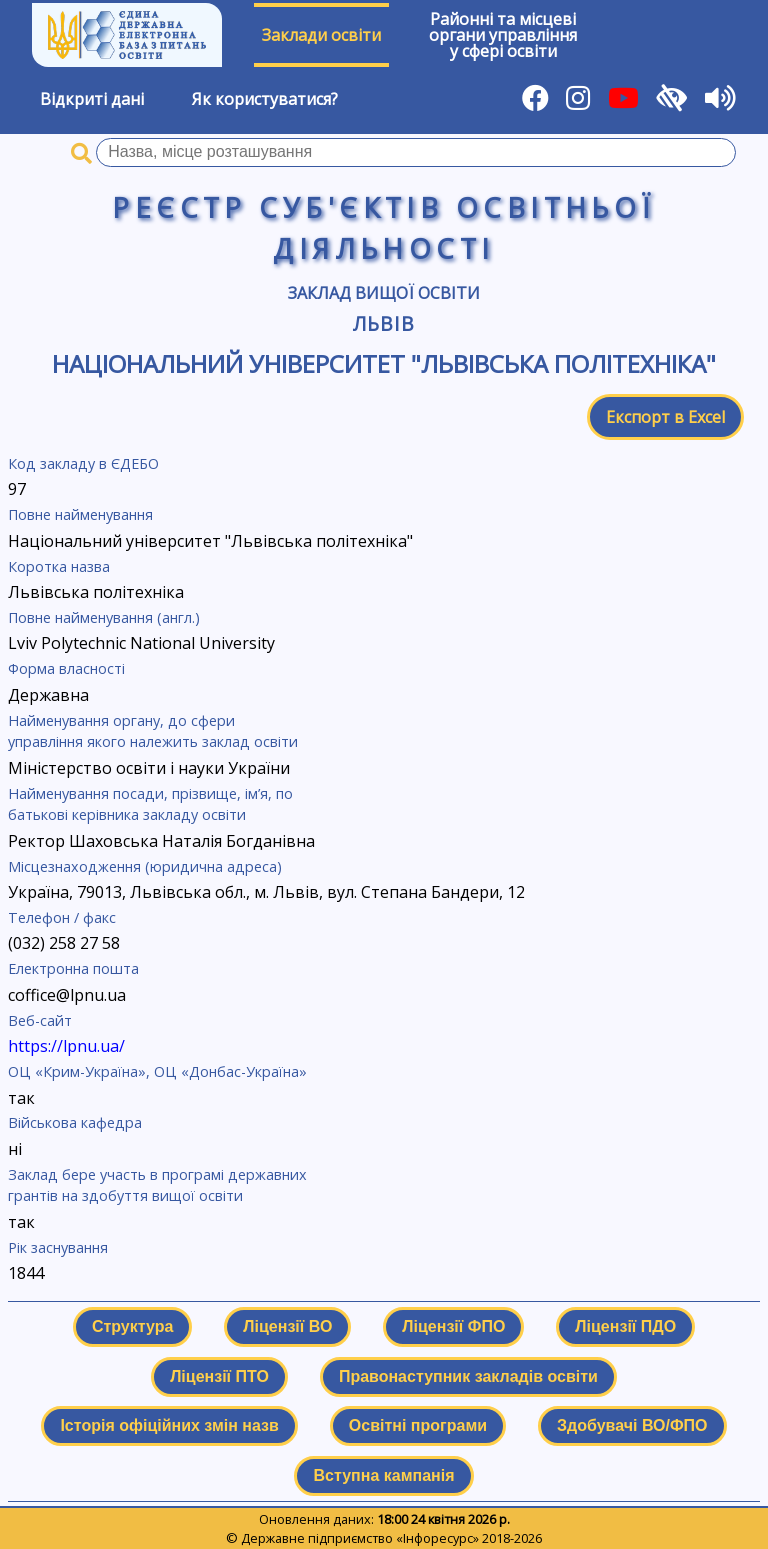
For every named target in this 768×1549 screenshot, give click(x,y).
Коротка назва (59, 566)
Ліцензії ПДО (625, 1326)
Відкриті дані (92, 99)
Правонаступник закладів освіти (468, 1376)
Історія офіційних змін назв (169, 1425)
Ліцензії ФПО (453, 1326)
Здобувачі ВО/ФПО (632, 1425)
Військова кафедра (75, 1122)
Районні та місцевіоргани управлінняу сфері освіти (503, 35)
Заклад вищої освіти (384, 293)
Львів (384, 323)
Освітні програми (418, 1425)
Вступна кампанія (383, 1475)
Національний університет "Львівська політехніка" (384, 363)
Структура (132, 1326)
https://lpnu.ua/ (66, 1046)
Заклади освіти (321, 35)
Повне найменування (80, 514)
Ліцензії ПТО (219, 1376)
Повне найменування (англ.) (104, 617)
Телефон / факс (62, 917)
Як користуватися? (265, 99)
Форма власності (66, 668)
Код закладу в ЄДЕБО (83, 463)
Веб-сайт (40, 1020)
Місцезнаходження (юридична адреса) (145, 866)
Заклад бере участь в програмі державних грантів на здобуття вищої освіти (157, 1185)
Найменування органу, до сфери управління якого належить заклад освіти (153, 731)
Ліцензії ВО (287, 1326)
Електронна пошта (73, 968)
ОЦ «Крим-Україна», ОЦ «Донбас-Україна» (157, 1071)
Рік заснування (58, 1247)
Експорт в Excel (665, 417)
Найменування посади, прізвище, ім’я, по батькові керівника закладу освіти (150, 804)
